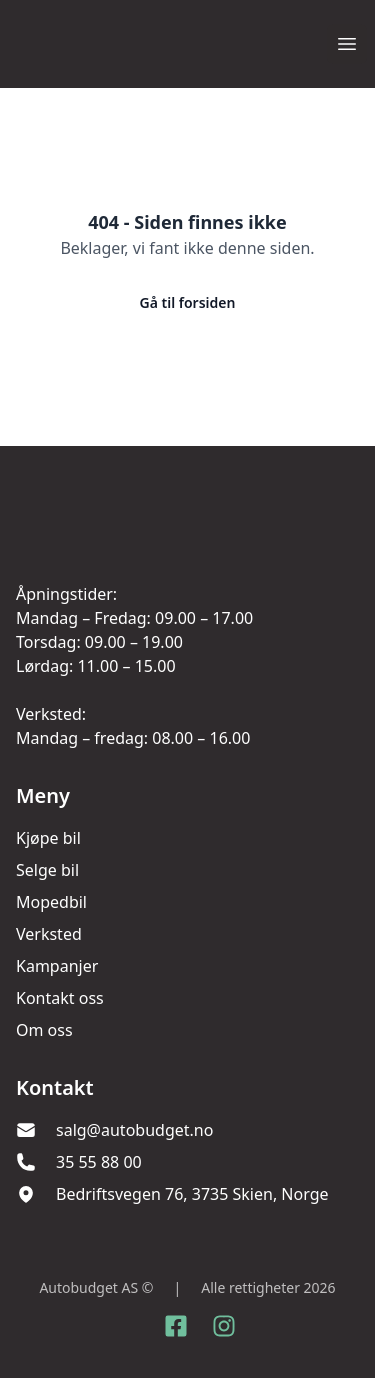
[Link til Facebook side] (176, 1326)
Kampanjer (57, 966)
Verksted (49, 934)
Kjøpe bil (48, 838)
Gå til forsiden (188, 302)
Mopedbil (51, 902)
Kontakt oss (60, 998)
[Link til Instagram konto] (224, 1326)
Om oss (44, 1030)
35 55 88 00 (99, 1162)
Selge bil (47, 870)
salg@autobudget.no (134, 1130)
